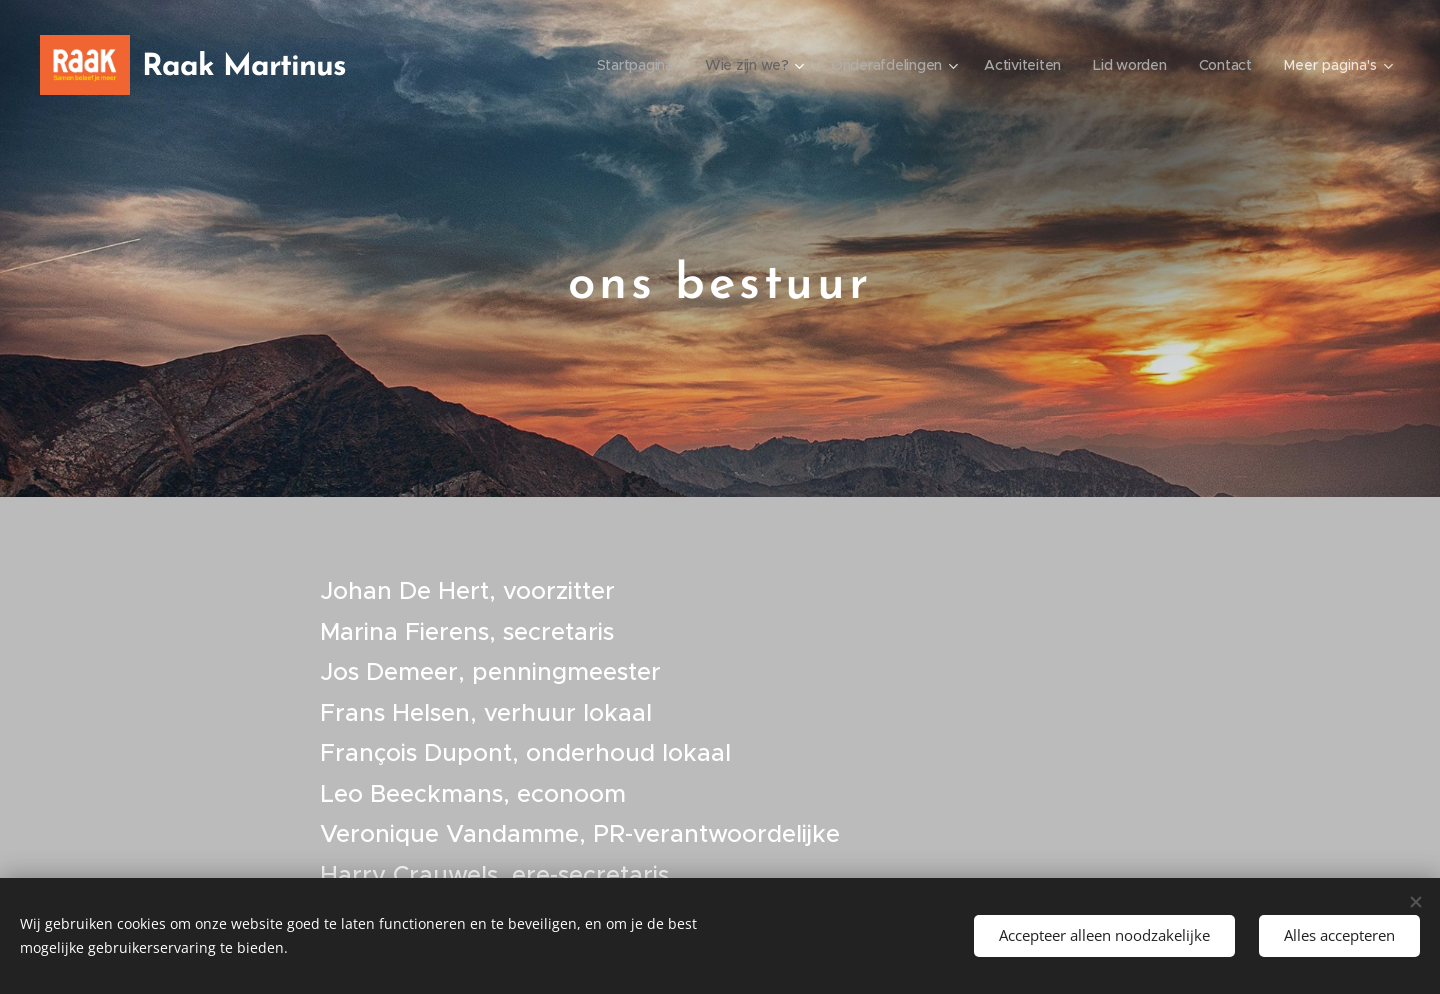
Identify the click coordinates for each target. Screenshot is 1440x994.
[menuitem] (626, 65)
